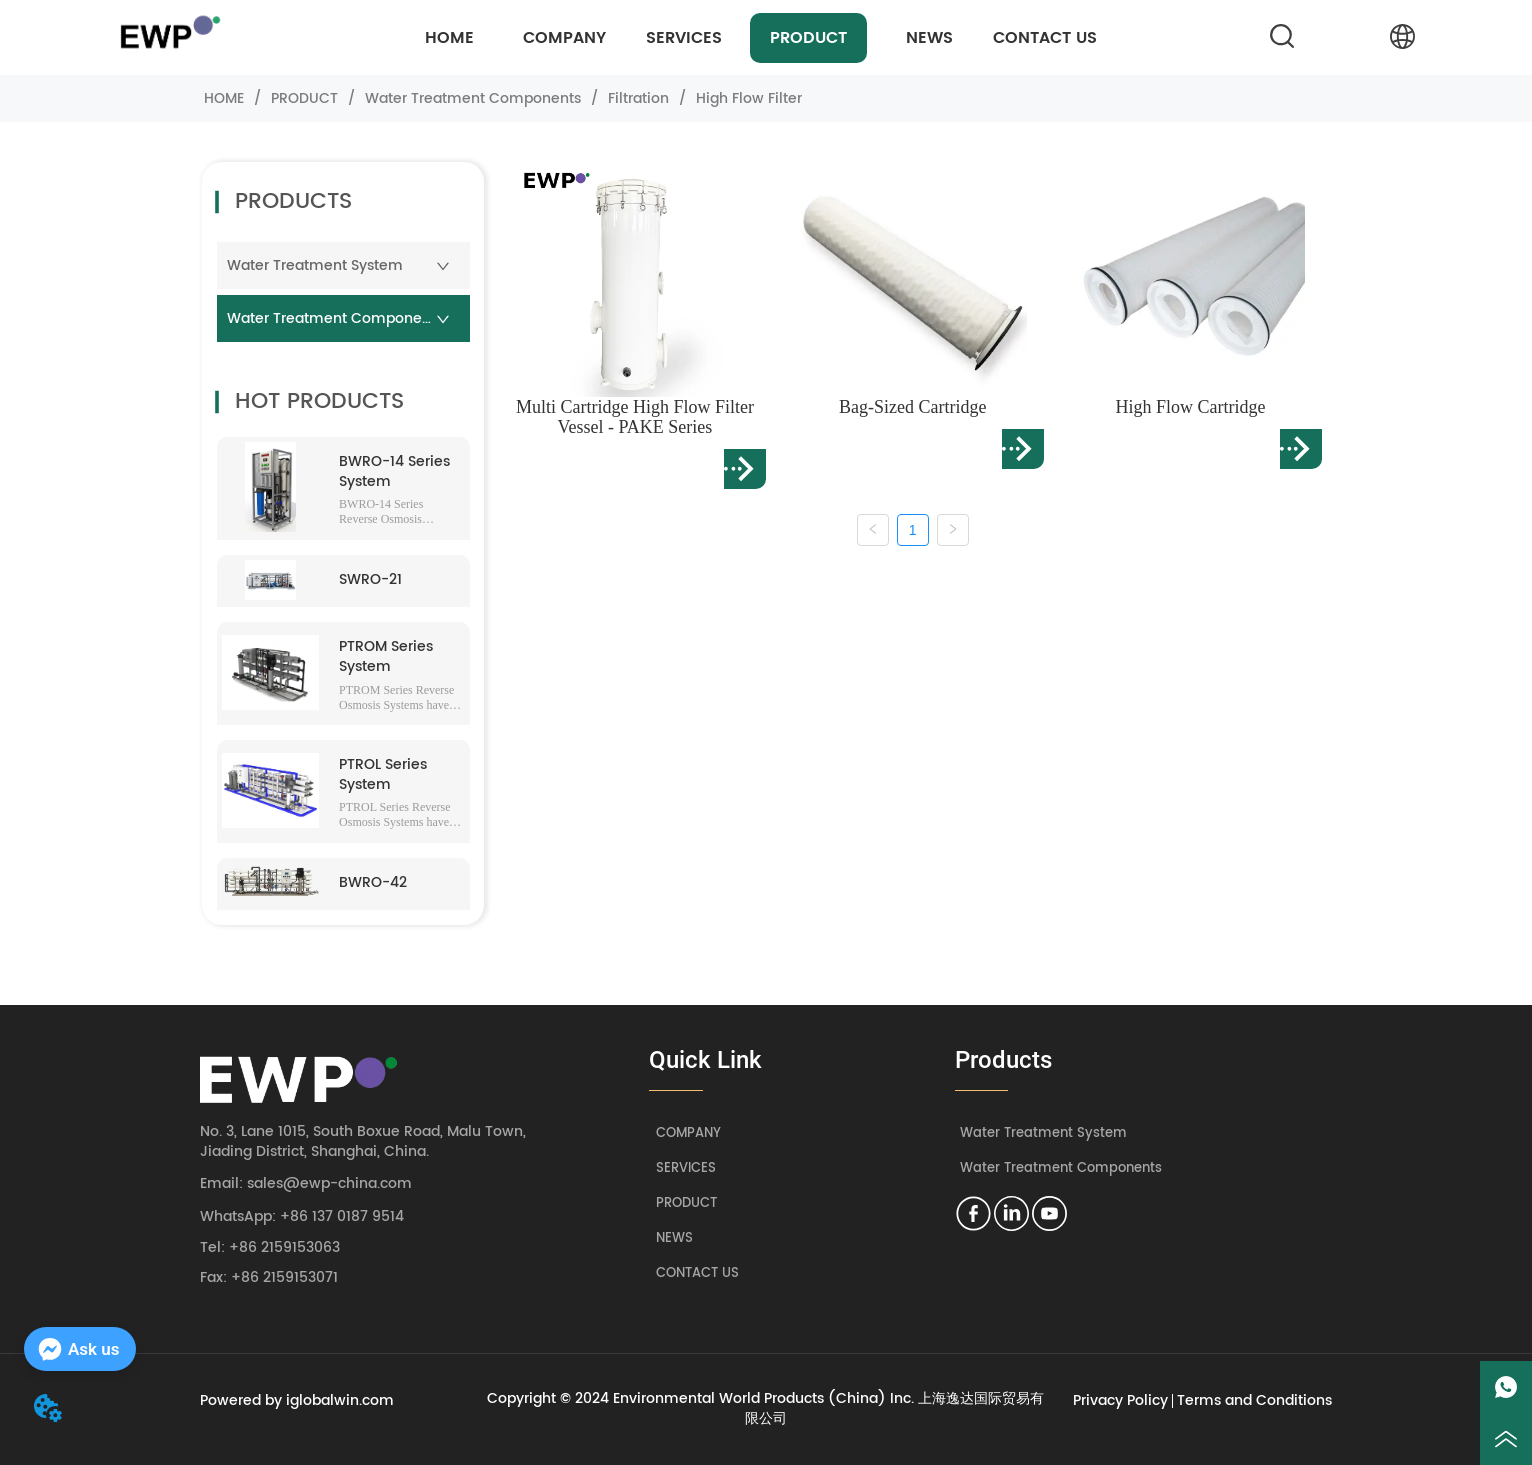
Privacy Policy (1120, 1400)
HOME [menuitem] (449, 38)
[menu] (746, 38)
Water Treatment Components (473, 98)
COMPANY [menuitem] (564, 38)
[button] (684, 38)
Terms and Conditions (1254, 1400)
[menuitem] (684, 38)
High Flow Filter (747, 98)
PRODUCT (304, 98)
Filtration (638, 98)
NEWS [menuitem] (929, 38)
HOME (224, 98)
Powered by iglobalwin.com (297, 1400)
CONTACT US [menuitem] (1045, 38)
